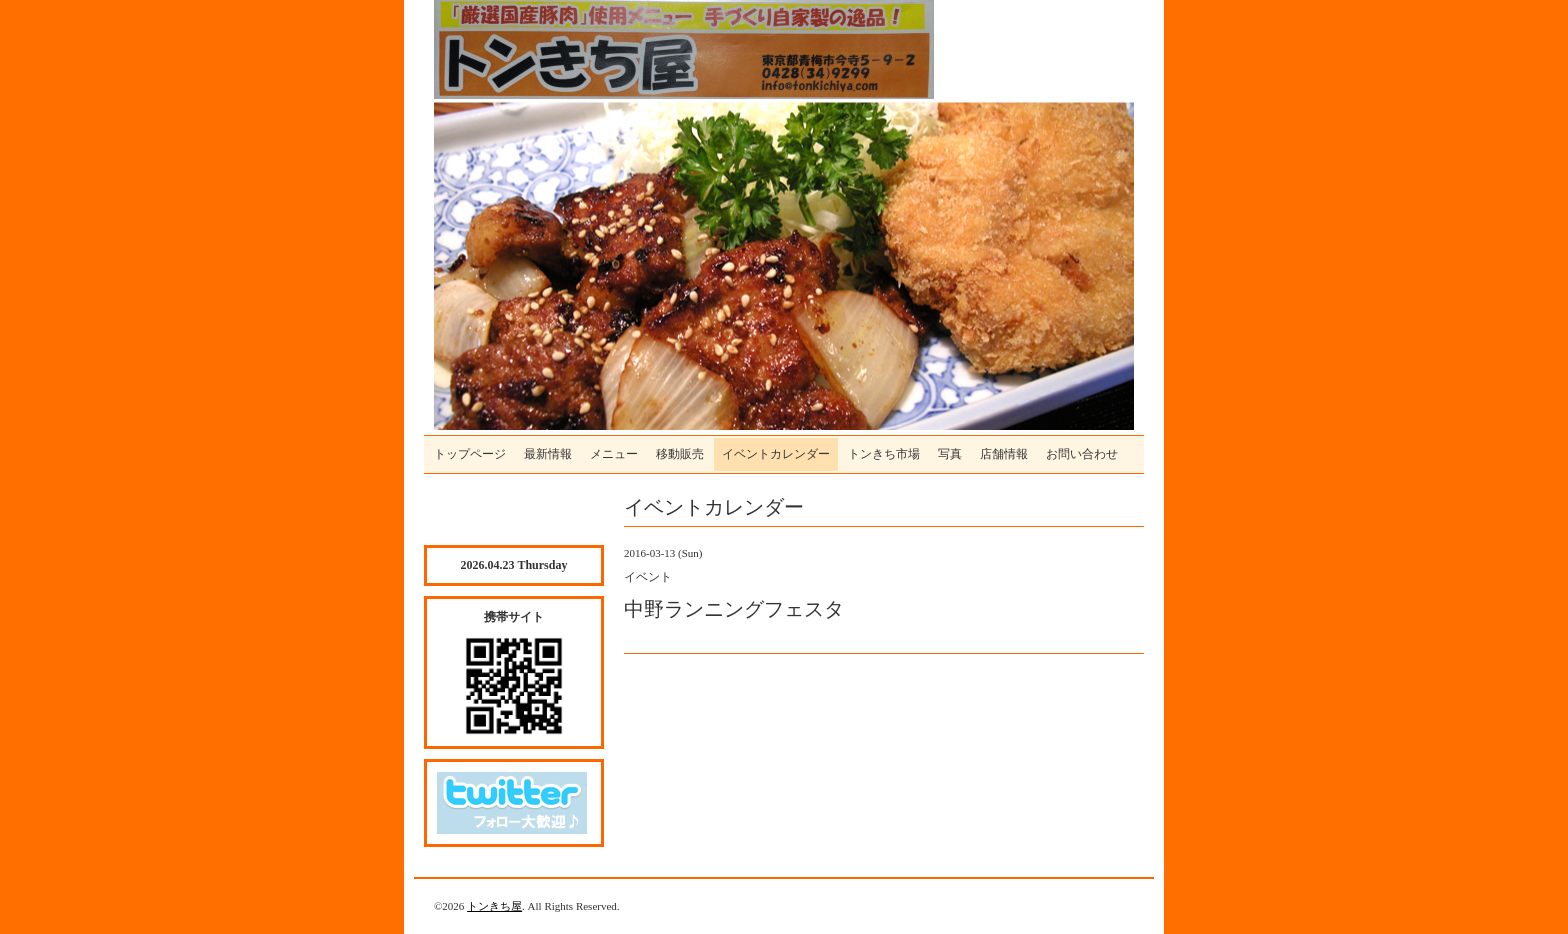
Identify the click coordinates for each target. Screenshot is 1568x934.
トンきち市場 (884, 454)
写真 (950, 454)
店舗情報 (1004, 454)
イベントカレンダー (776, 454)
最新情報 (548, 454)
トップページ (470, 454)
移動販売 (680, 454)
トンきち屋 (494, 906)
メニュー (614, 454)
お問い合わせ (1082, 454)
